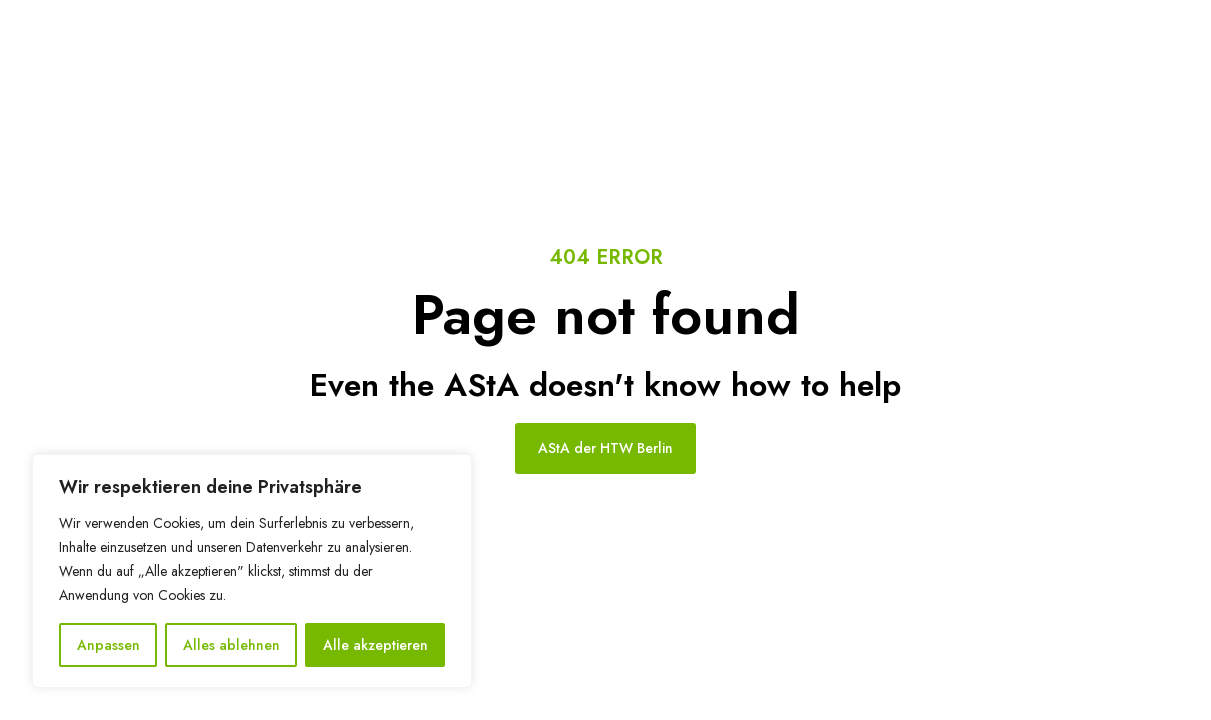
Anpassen (108, 645)
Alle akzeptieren (375, 645)
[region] (252, 571)
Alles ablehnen (231, 645)
